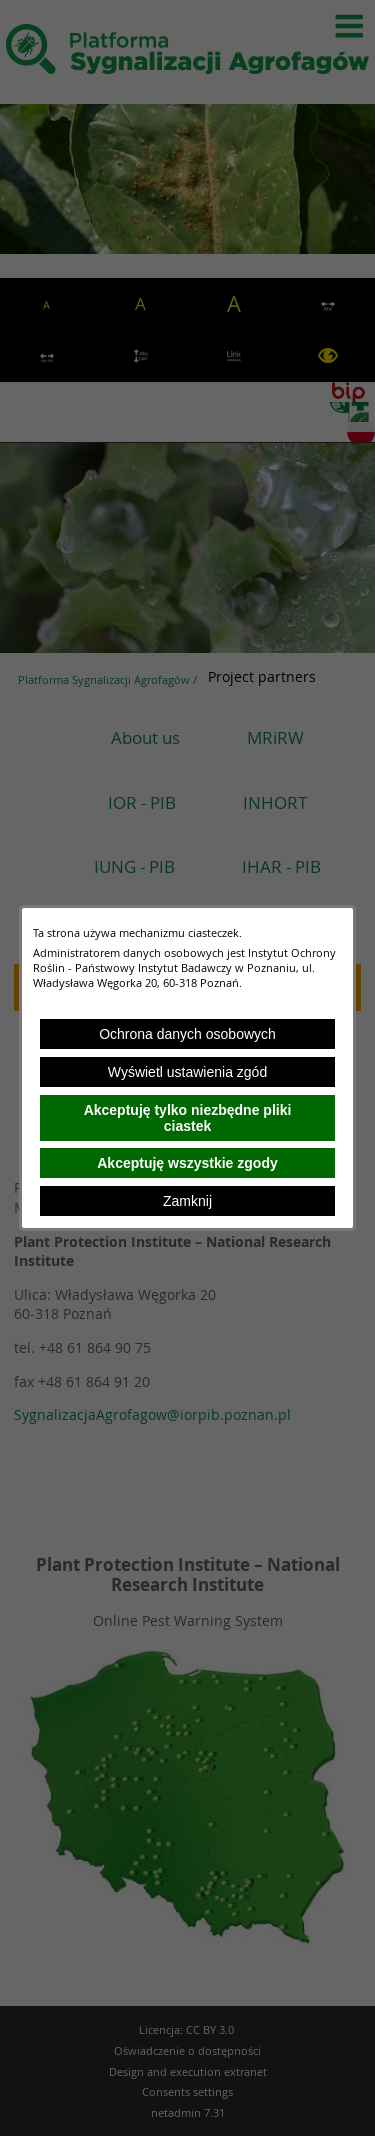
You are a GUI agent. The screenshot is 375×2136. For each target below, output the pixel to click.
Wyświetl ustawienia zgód (187, 1072)
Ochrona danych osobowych (187, 1034)
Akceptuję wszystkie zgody (187, 1163)
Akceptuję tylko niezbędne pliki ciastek (188, 1118)
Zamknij (187, 1201)
